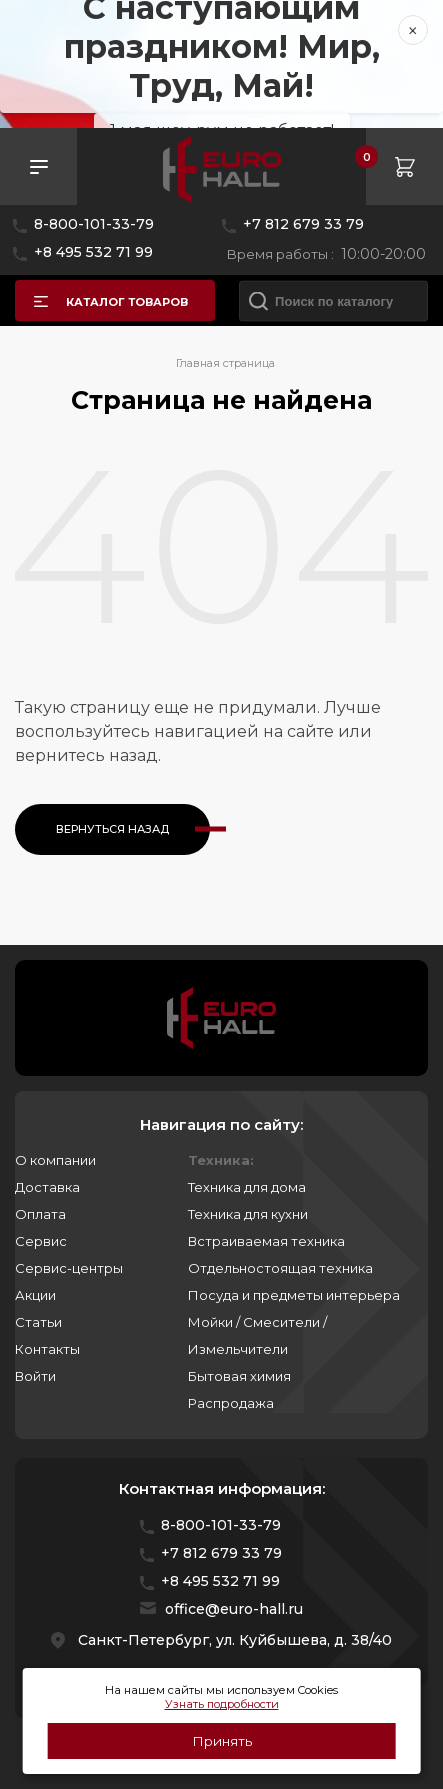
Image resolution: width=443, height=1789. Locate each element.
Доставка (47, 1187)
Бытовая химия (239, 1376)
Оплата (40, 1214)
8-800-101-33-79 (94, 224)
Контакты (47, 1349)
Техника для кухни (248, 1214)
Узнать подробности (222, 1704)
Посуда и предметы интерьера (294, 1295)
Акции (35, 1295)
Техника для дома (247, 1187)
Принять (222, 1741)
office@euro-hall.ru (234, 1609)
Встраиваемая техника (266, 1241)
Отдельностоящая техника (280, 1268)
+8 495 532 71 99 (93, 252)
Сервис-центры (69, 1268)
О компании (55, 1160)
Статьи (38, 1322)
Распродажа (231, 1403)
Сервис (41, 1241)
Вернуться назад (112, 829)
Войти (35, 1376)
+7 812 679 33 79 (303, 224)
